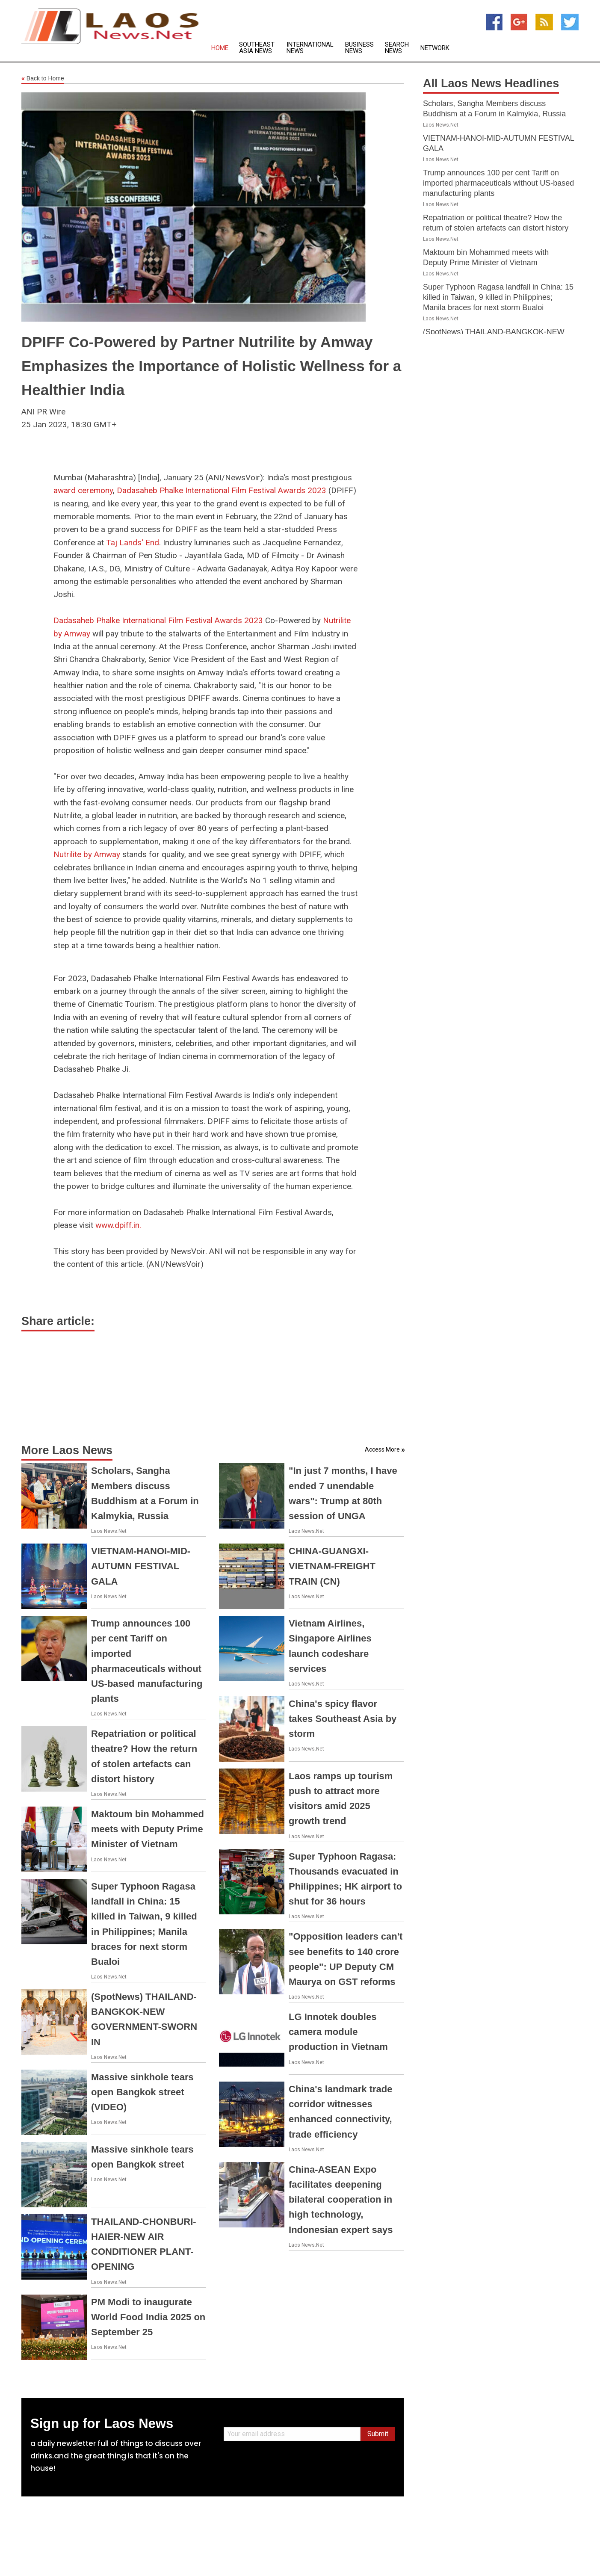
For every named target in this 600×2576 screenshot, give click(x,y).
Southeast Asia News (257, 47)
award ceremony (83, 490)
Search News (397, 47)
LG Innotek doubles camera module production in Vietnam (338, 2031)
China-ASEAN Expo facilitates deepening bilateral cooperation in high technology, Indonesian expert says (341, 2199)
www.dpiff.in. (118, 1225)
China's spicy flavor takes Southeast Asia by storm (342, 1718)
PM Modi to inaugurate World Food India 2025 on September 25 (148, 2317)
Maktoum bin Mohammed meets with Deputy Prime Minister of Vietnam (147, 1829)
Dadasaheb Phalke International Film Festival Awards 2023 (221, 490)
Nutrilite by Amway (86, 854)
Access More (382, 1449)
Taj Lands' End (132, 542)
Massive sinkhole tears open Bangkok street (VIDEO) (142, 2092)
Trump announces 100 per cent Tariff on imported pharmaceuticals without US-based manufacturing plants (498, 183)
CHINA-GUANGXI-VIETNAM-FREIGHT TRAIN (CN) (332, 1566)
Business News (359, 47)
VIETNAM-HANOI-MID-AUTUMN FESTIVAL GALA (140, 1566)
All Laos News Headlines (491, 83)
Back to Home (42, 78)
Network (434, 48)
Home (219, 48)
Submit (377, 2434)
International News (310, 47)
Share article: (58, 1321)
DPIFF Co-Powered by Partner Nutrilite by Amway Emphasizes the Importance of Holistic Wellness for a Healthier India (211, 366)
